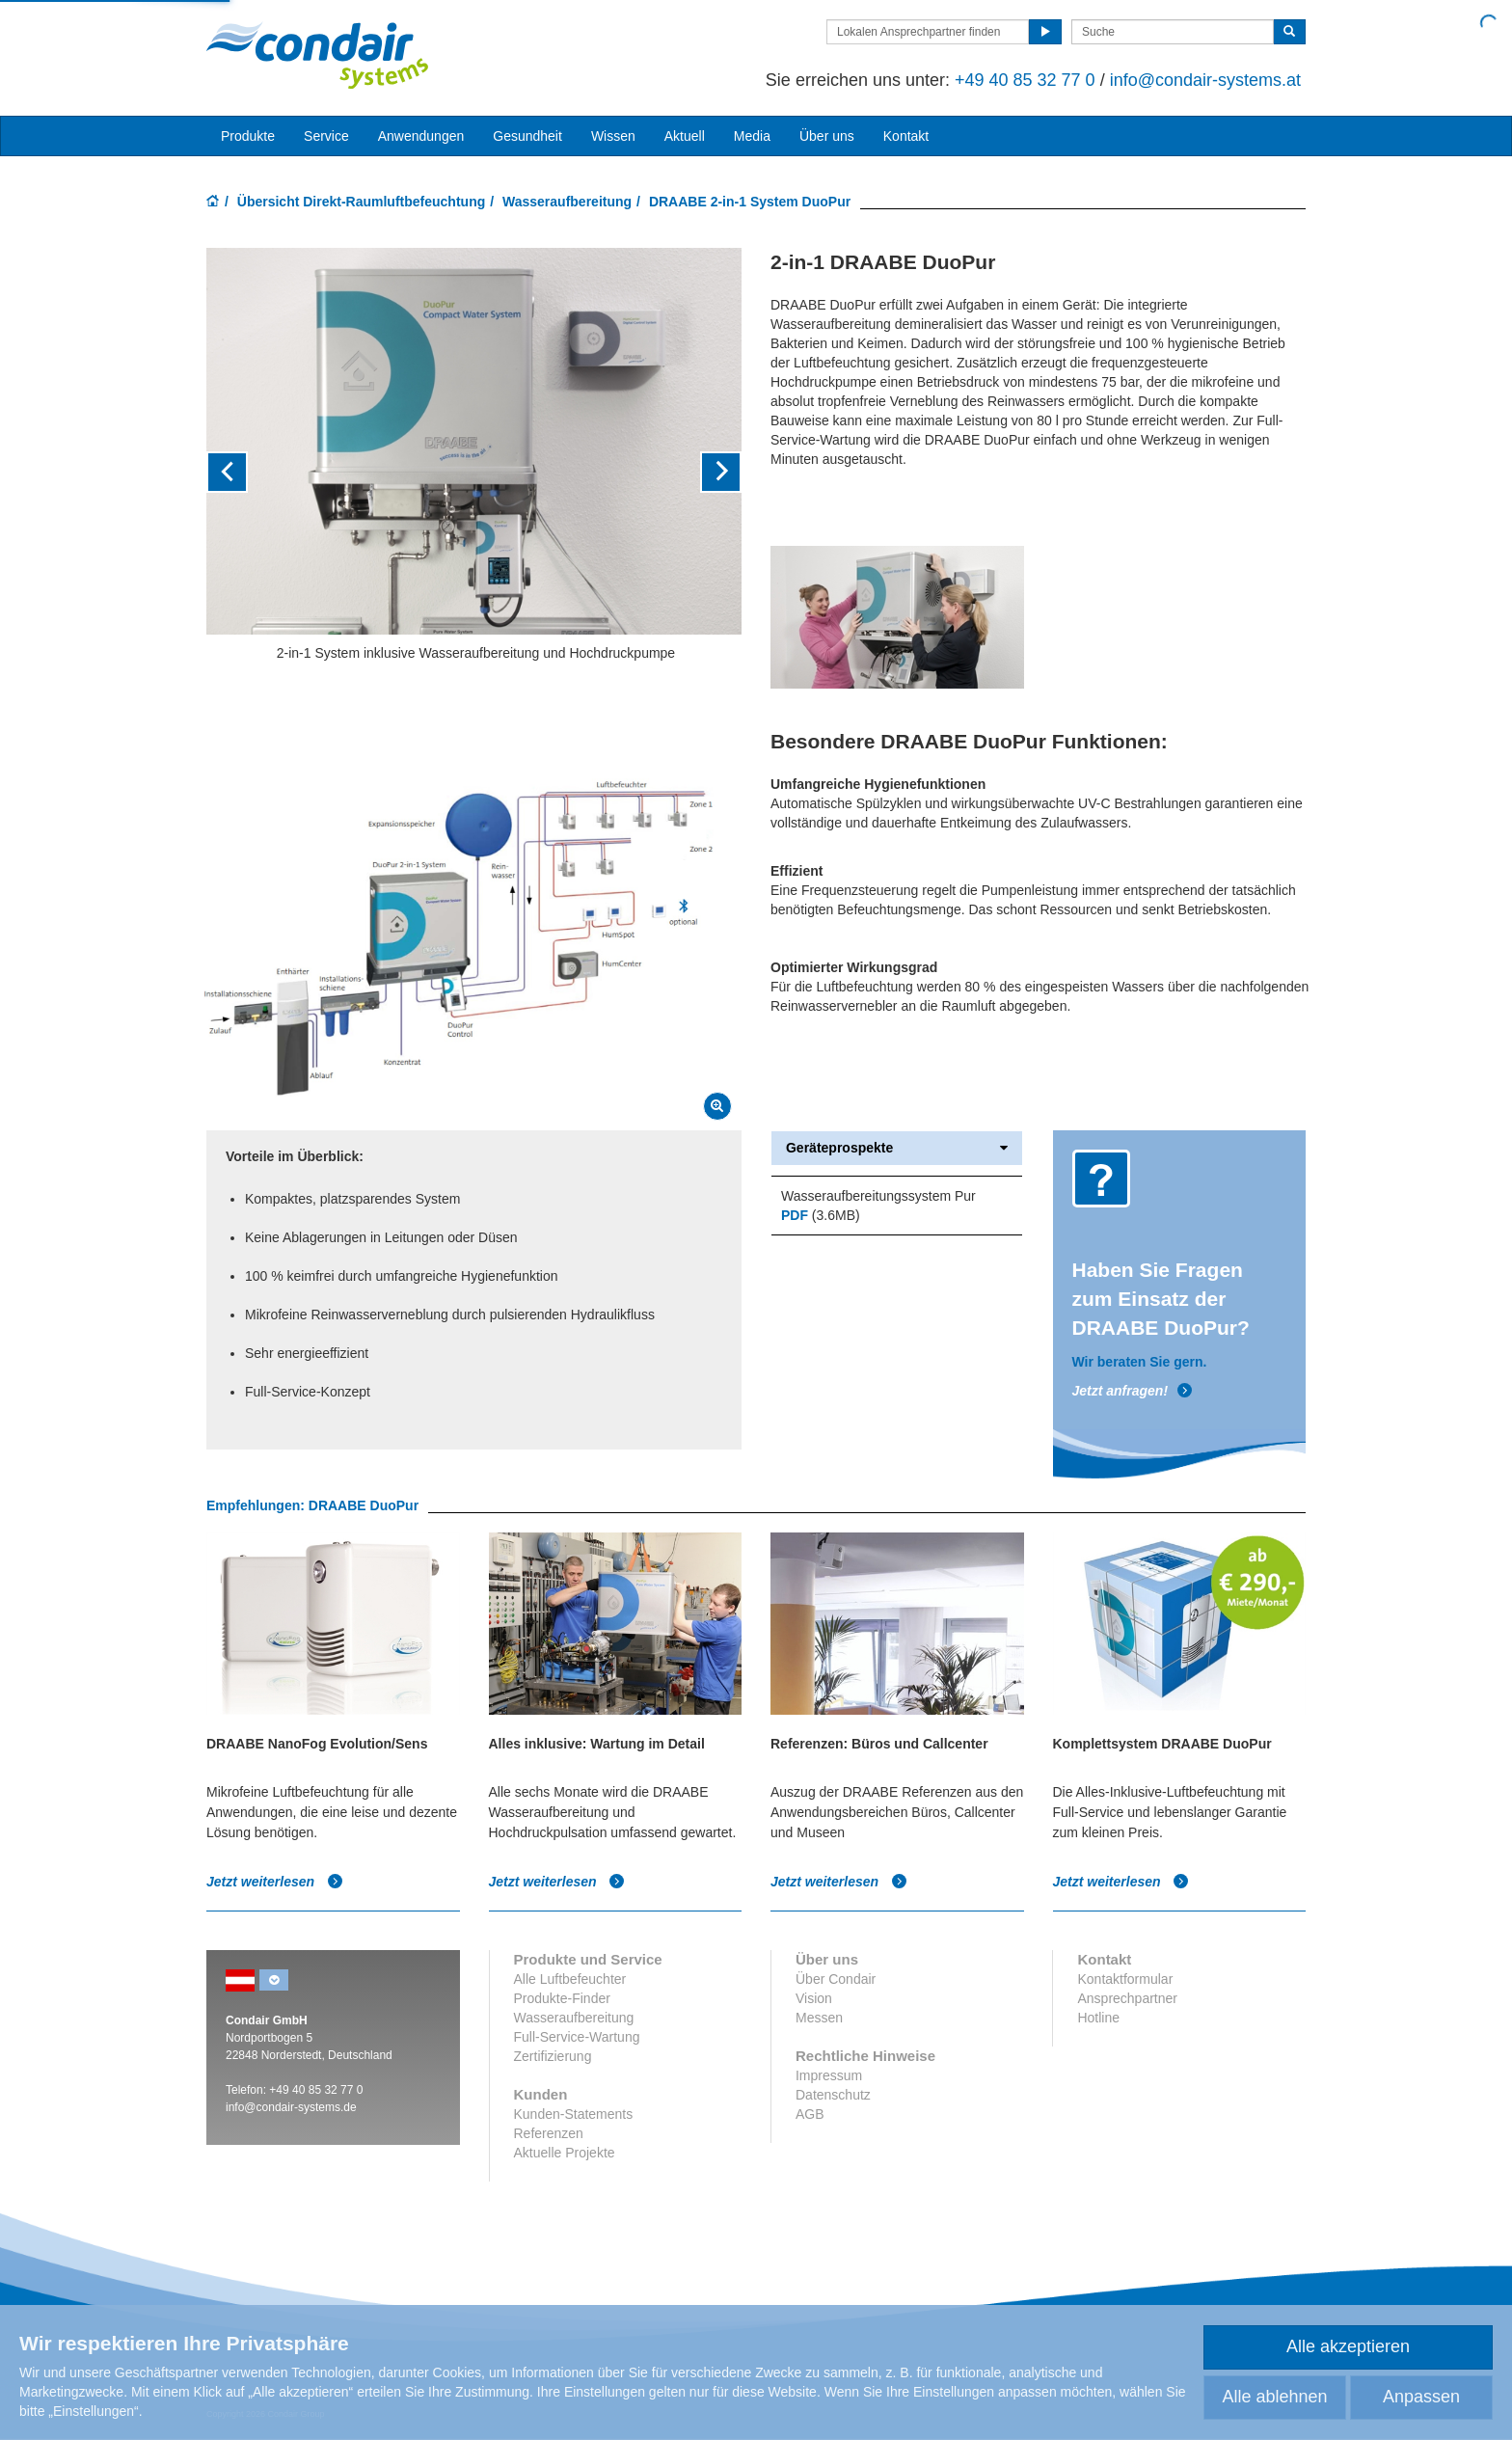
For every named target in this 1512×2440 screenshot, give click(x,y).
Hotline (1098, 2017)
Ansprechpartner (1127, 1998)
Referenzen (548, 2133)
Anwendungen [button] (421, 136)
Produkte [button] (248, 136)
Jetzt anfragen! (1133, 1390)
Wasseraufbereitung (567, 201)
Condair (317, 55)
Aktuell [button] (684, 136)
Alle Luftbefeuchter (570, 1979)
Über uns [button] (826, 136)
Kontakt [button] (906, 136)
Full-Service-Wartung (577, 2037)
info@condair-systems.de (291, 2107)
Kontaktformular (1125, 1979)
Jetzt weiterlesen (274, 1881)
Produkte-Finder (562, 1998)
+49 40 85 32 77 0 (1025, 80)
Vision (814, 1998)
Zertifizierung (553, 2056)
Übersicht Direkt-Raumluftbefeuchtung (361, 201)
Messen (819, 2017)
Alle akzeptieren (1348, 2346)
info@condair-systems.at (1205, 80)
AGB (810, 2114)
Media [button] (752, 136)
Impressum (829, 2075)
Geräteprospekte (897, 1148)
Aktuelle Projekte (564, 2152)
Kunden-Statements (574, 2114)
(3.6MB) (820, 1215)
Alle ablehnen (1274, 2396)
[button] (246, 473)
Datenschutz (833, 2094)
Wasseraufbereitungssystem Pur (878, 1196)
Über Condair (836, 1979)
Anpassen (1421, 2396)
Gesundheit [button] (527, 136)
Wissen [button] (613, 136)
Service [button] (326, 136)
